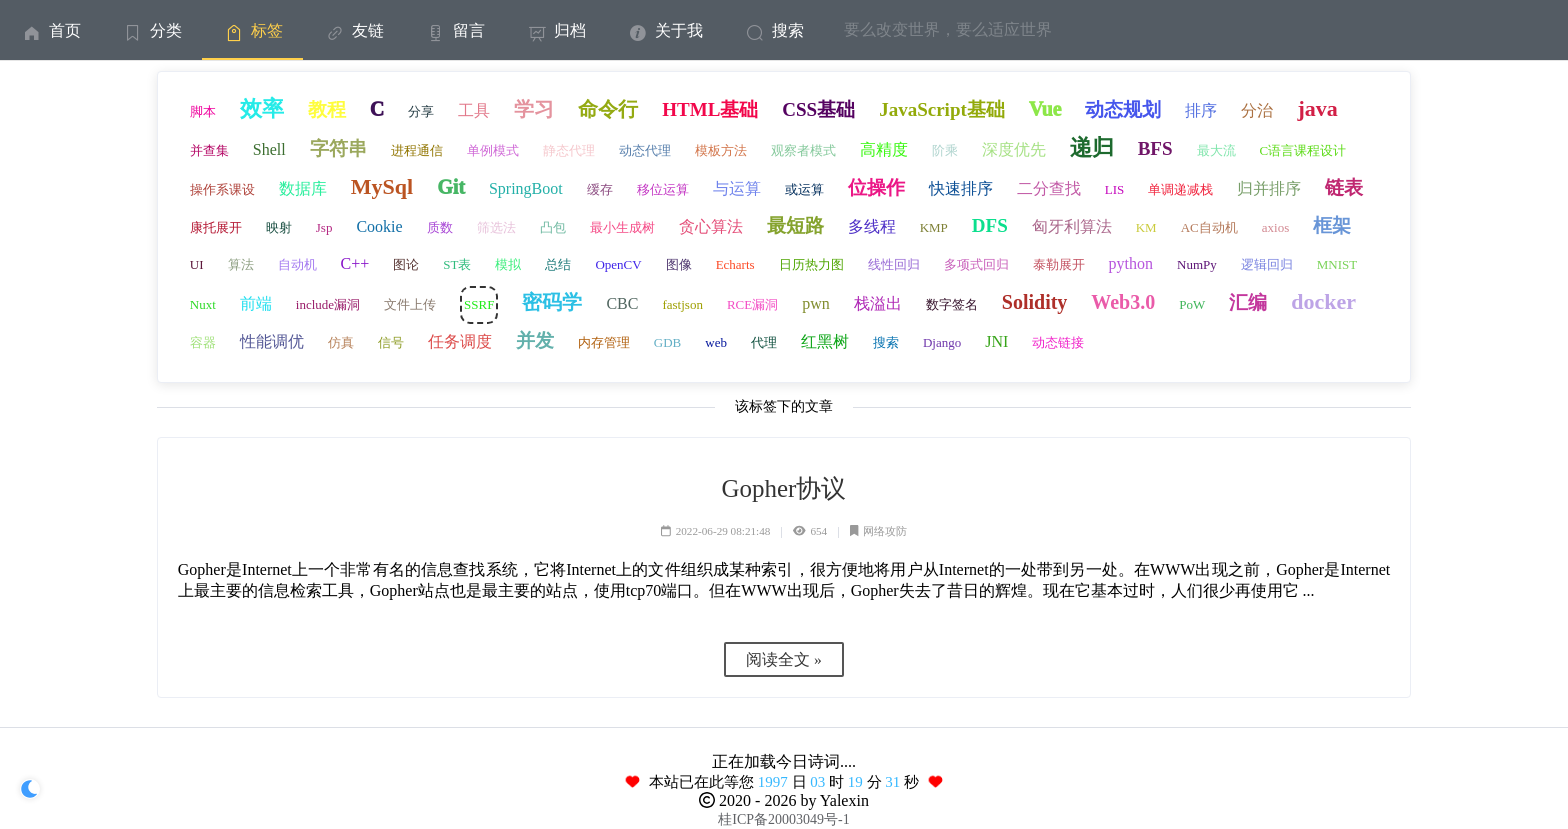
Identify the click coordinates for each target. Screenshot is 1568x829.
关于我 (664, 30)
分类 (151, 30)
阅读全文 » (784, 659)
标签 (252, 30)
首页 (50, 30)
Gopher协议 (784, 488)
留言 (454, 30)
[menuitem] (50, 30)
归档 (555, 30)
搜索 (773, 30)
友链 (353, 30)
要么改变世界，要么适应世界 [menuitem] (948, 29)
